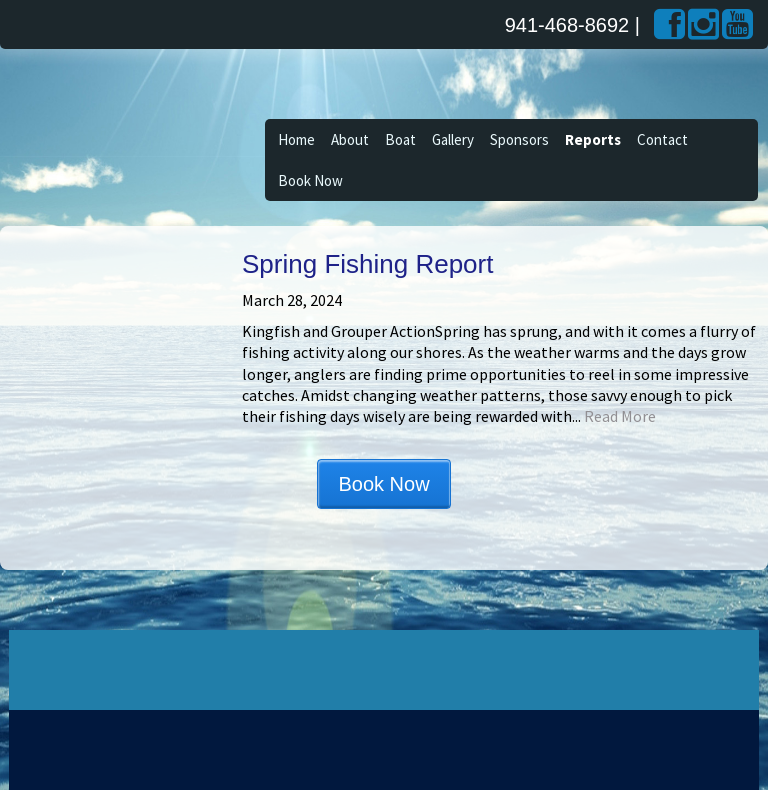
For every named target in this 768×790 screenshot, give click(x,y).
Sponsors (519, 139)
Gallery (453, 139)
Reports (593, 139)
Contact (662, 139)
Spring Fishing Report (367, 264)
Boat (400, 139)
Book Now (310, 180)
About (350, 139)
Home (296, 139)
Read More (620, 416)
